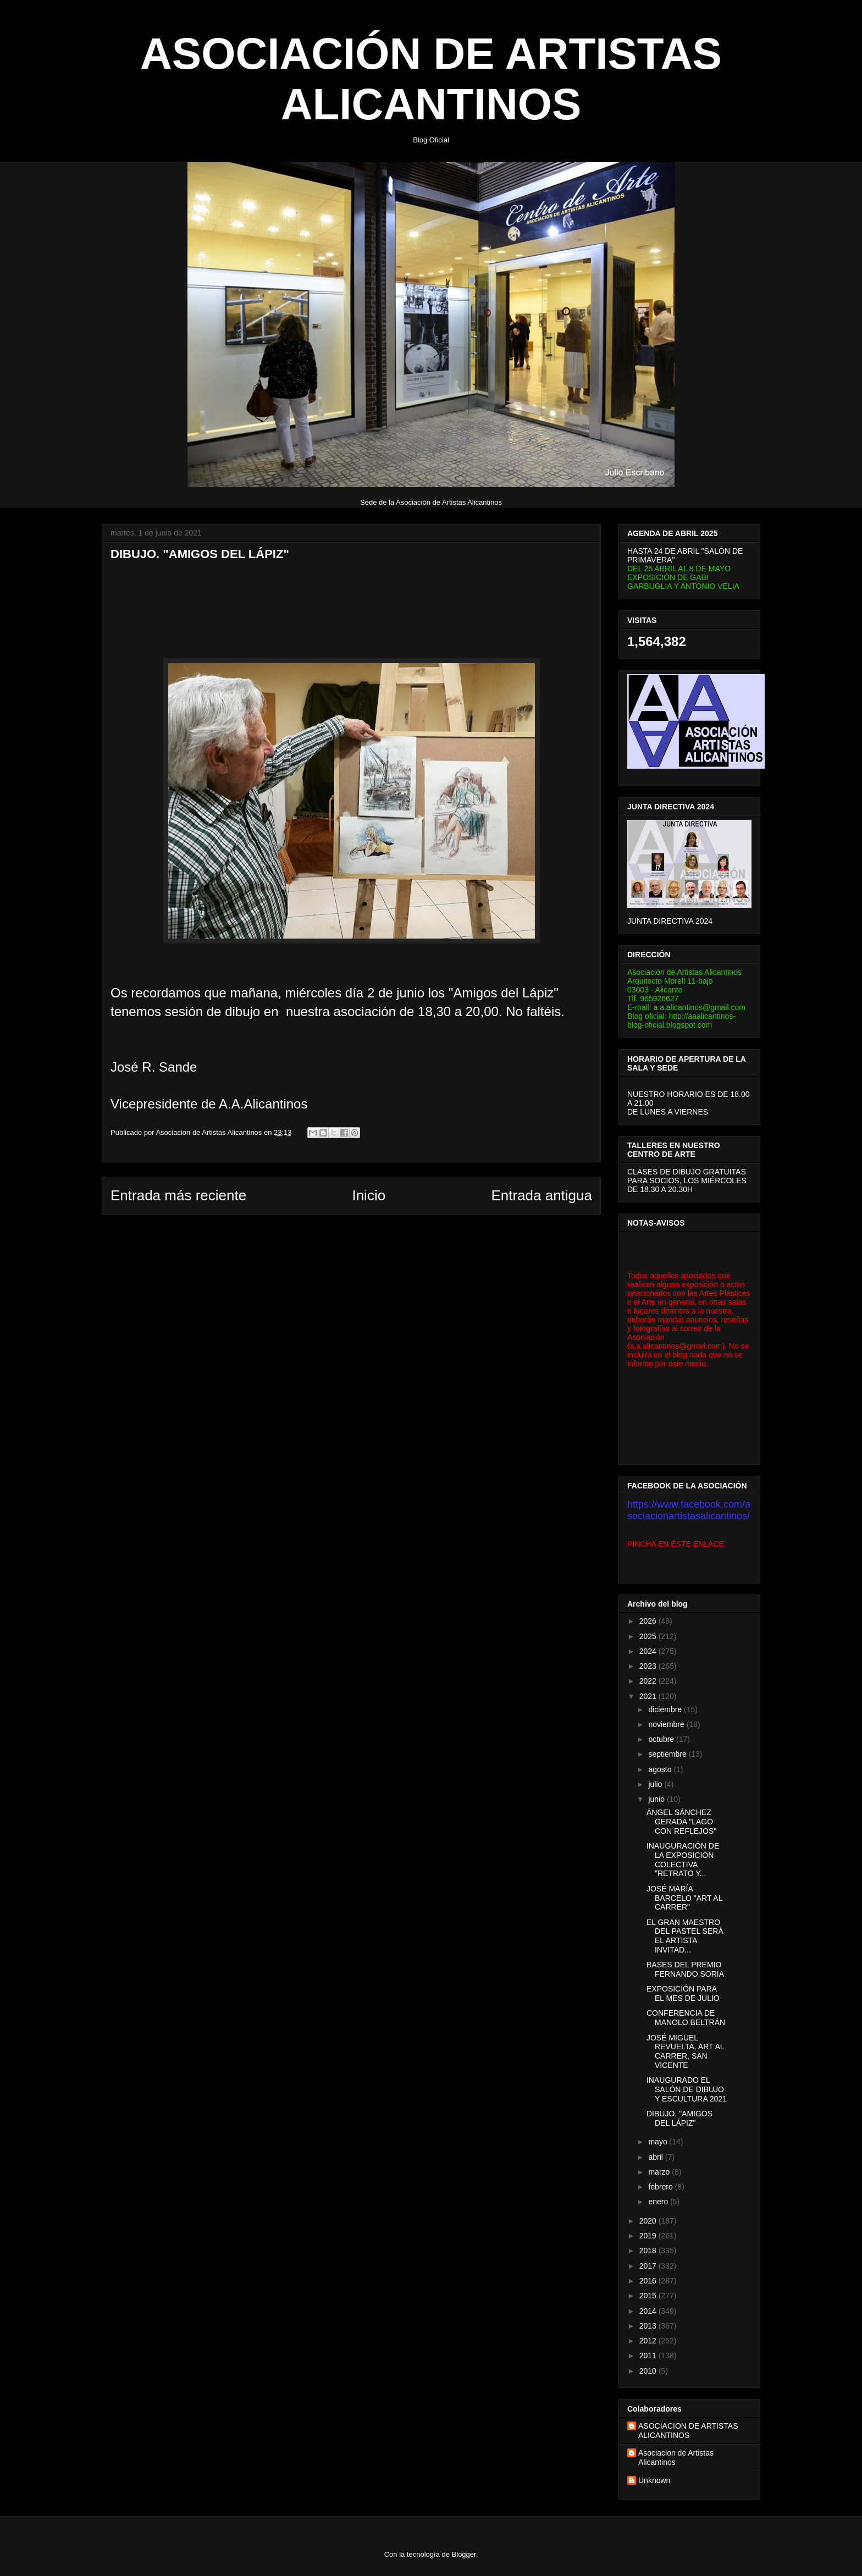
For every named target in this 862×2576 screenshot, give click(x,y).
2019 (649, 2235)
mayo (658, 2141)
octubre (662, 1739)
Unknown (654, 2480)
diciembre (666, 1709)
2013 (649, 2325)
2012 (649, 2340)
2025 (649, 1636)
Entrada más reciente (178, 1195)
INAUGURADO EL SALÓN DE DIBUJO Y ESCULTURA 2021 (686, 2089)
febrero (661, 2186)
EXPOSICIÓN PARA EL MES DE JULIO (683, 1993)
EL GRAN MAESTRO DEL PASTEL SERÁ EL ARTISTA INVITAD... (684, 1936)
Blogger (464, 2554)
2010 (649, 2371)
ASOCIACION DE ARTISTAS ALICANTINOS (688, 2430)
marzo (660, 2171)
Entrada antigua (541, 1195)
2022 (649, 1680)
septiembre (668, 1754)
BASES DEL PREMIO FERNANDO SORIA (685, 1969)
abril (656, 2157)
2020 (649, 2220)
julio (656, 1784)
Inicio (368, 1195)
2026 (649, 1621)
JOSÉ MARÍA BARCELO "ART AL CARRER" (684, 1898)
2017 (649, 2265)
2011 (649, 2355)
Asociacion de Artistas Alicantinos (676, 2457)
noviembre (667, 1724)
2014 (649, 2311)
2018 (649, 2250)
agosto (660, 1769)
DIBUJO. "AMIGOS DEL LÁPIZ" (679, 2118)
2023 (649, 1666)
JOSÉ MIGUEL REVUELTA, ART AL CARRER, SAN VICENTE (685, 2051)
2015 (649, 2295)
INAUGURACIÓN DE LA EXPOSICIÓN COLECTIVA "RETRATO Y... (682, 1859)
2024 (649, 1651)
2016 (649, 2280)
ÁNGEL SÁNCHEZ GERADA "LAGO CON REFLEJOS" (681, 1821)
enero (659, 2201)
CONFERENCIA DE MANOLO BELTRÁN (685, 2018)
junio (657, 1799)
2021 (649, 1696)
